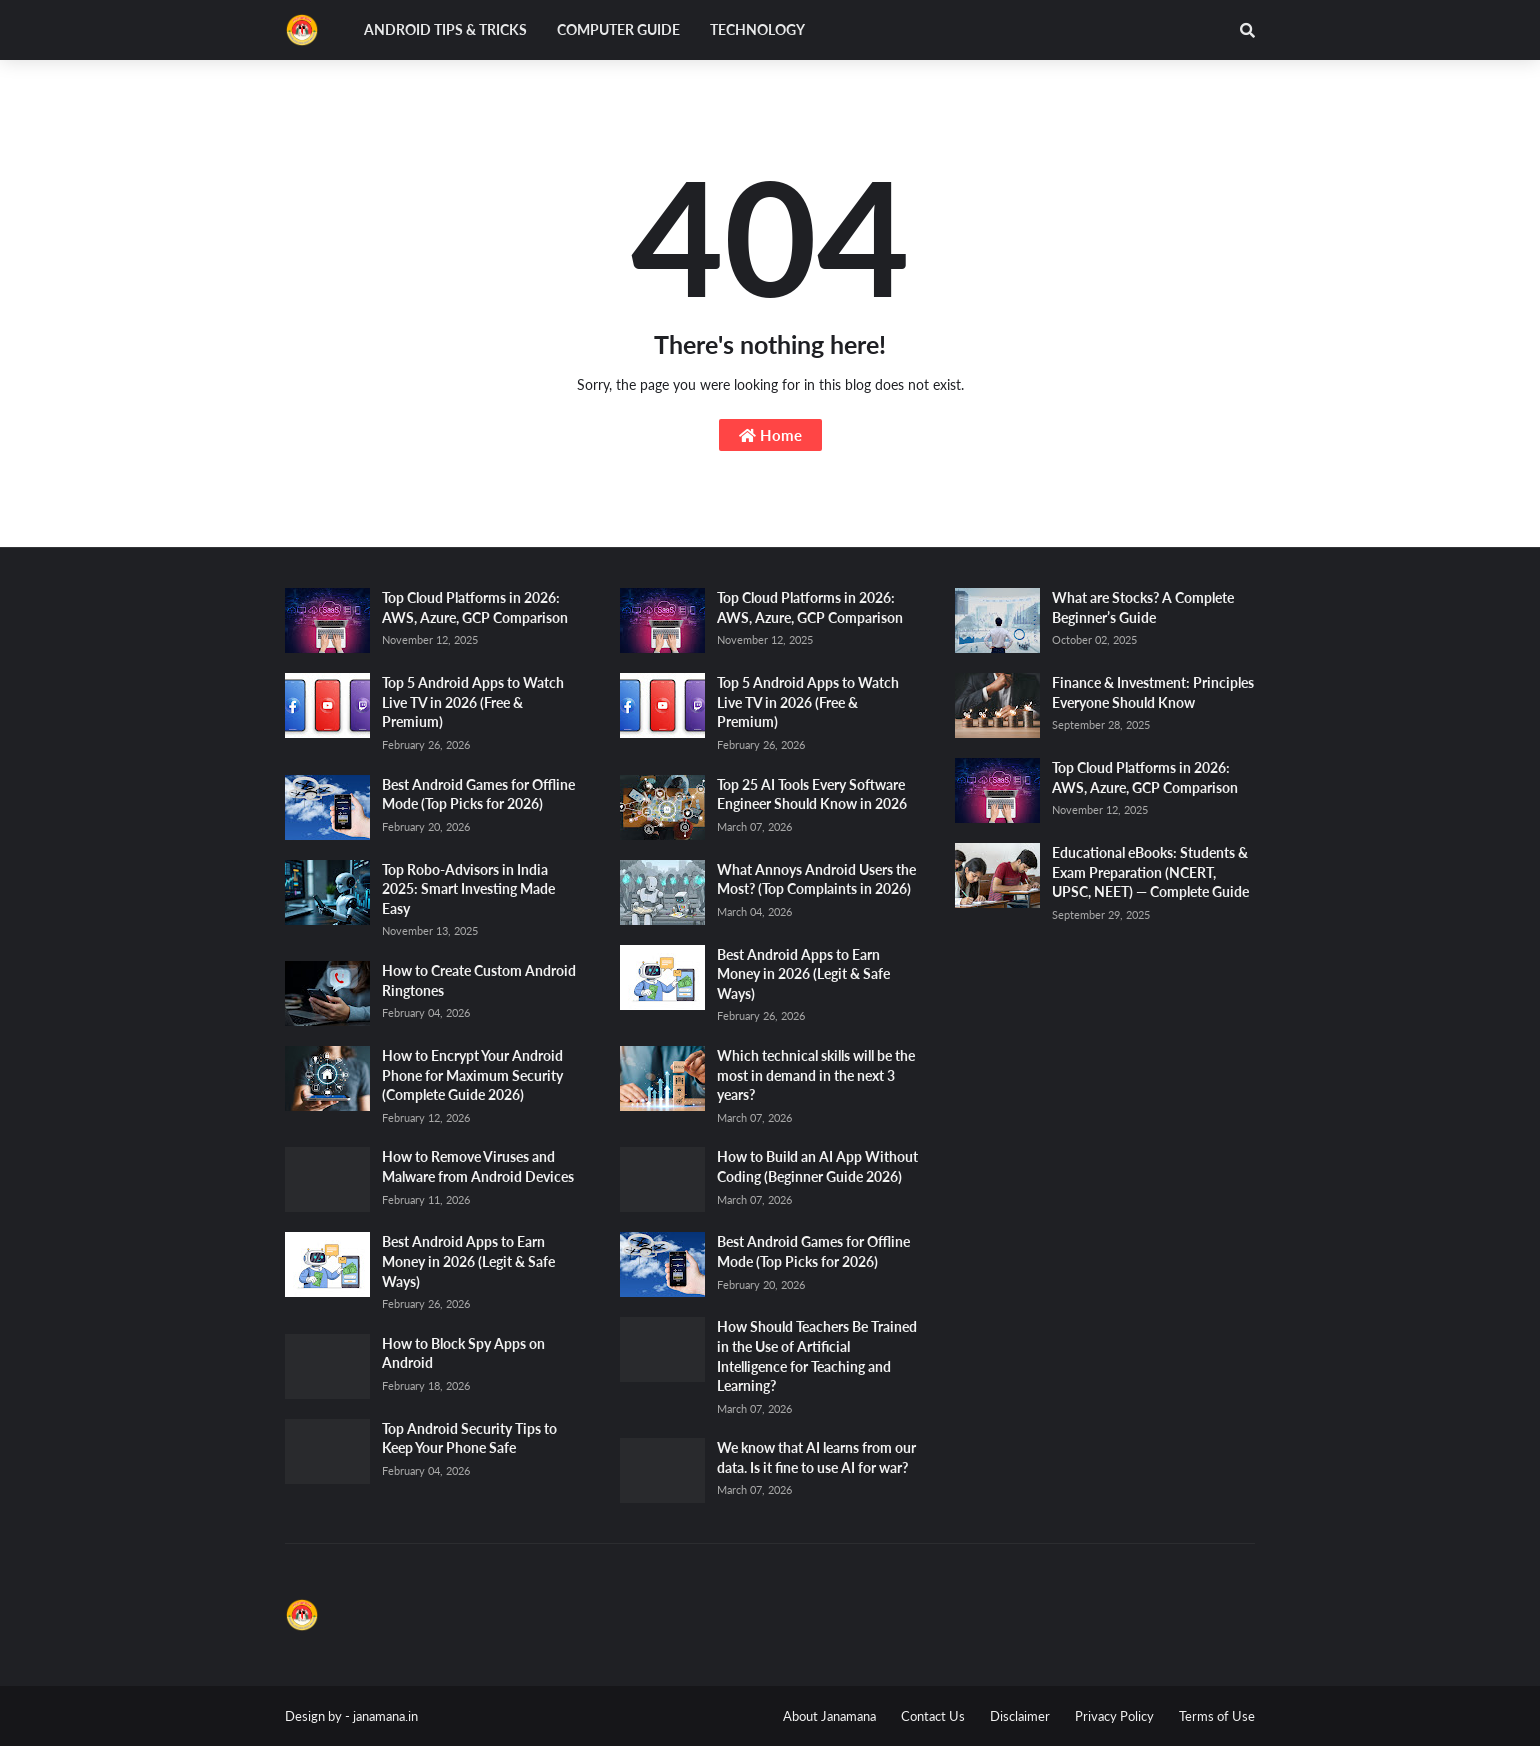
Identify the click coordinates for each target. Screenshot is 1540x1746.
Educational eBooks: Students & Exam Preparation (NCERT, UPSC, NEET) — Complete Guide (1150, 872)
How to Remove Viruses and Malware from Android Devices (478, 1166)
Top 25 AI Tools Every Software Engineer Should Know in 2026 (812, 794)
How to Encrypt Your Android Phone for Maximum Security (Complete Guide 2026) (472, 1075)
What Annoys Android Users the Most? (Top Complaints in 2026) (816, 879)
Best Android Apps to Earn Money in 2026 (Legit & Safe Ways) (468, 1261)
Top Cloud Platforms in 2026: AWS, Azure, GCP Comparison (475, 607)
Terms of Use (1217, 1716)
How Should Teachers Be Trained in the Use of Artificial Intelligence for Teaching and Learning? (817, 1356)
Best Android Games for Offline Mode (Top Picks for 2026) (478, 794)
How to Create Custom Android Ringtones (479, 980)
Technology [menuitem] (757, 29)
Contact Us (933, 1716)
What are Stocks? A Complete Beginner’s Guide (1143, 607)
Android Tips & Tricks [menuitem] (445, 29)
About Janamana (829, 1716)
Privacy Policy (1114, 1716)
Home (770, 435)
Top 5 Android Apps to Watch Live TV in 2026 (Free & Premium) (473, 702)
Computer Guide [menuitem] (618, 29)
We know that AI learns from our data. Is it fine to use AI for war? (816, 1457)
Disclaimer (1020, 1716)
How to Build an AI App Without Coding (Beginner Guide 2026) (817, 1166)
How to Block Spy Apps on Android (463, 1353)
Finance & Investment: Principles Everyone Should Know (1153, 692)
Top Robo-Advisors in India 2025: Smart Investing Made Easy (468, 889)
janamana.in (385, 1716)
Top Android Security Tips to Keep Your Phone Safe (469, 1438)
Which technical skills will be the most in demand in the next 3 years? (816, 1075)
